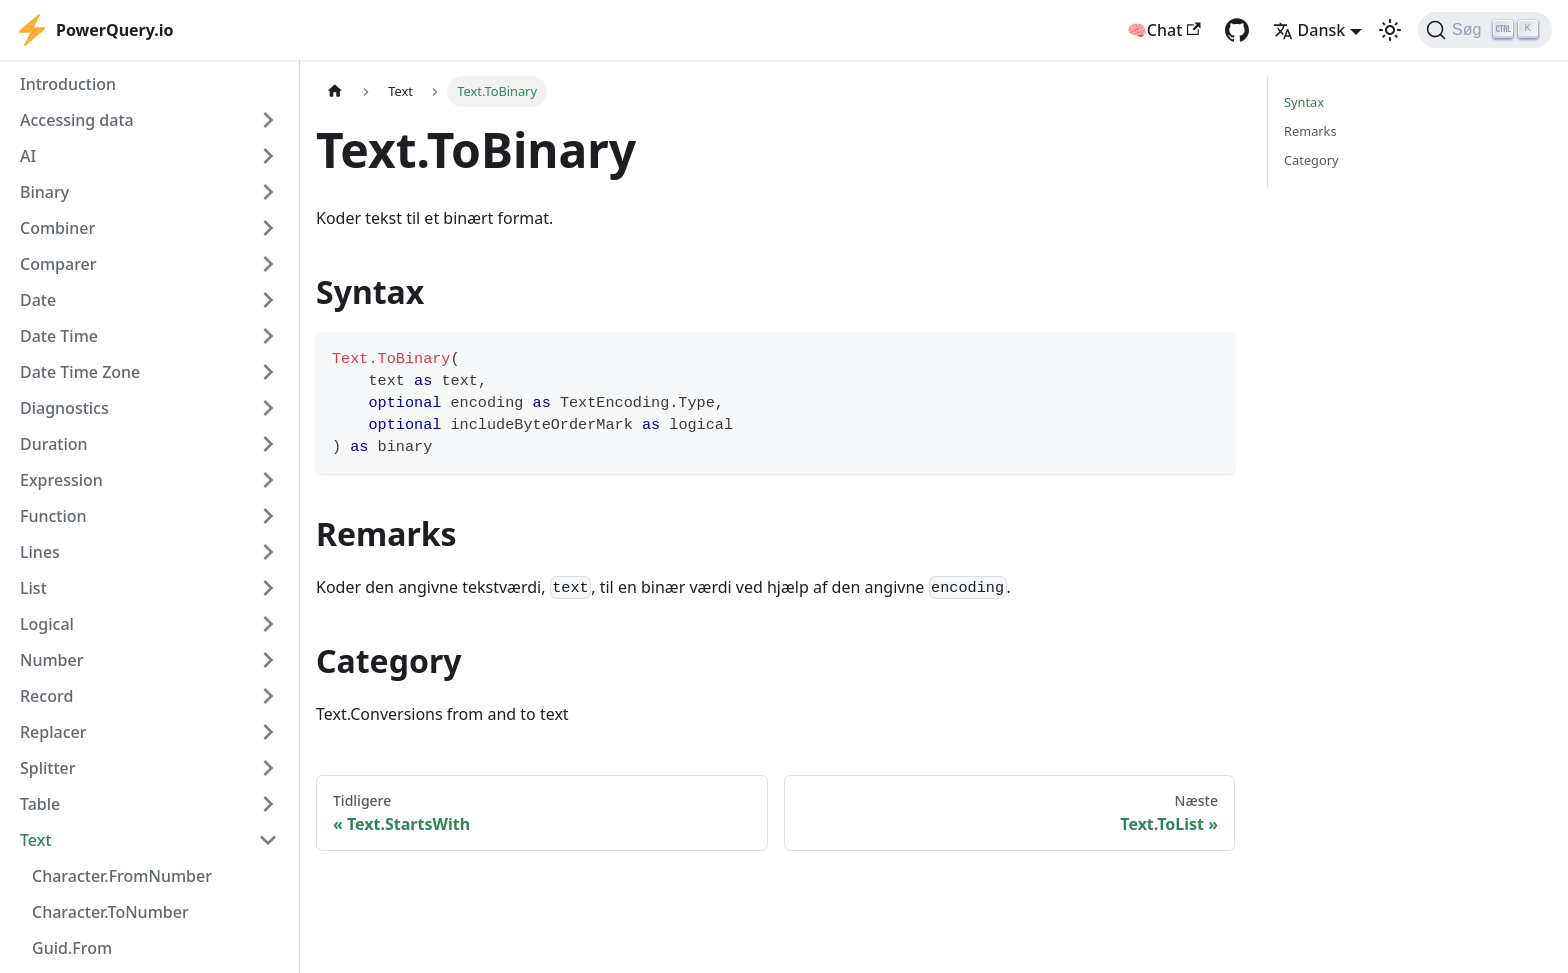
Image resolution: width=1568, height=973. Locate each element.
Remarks (1310, 131)
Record (46, 696)
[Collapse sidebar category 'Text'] (268, 840)
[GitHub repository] (1237, 30)
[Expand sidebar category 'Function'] (268, 516)
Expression (61, 480)
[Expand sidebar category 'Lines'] (268, 552)
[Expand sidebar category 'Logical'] (268, 624)
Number (51, 660)
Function (53, 516)
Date (38, 300)
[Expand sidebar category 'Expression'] (268, 480)
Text (36, 840)
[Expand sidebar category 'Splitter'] (268, 768)
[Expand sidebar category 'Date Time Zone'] (268, 372)
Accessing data (77, 120)
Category (1311, 160)
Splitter (48, 768)
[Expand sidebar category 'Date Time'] (268, 336)
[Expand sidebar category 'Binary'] (268, 192)
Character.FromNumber (122, 876)
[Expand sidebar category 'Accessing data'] (268, 120)
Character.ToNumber (110, 912)
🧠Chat (1164, 30)
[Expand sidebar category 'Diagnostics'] (268, 408)
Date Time (59, 336)
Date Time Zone (80, 372)
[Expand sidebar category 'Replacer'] (268, 732)
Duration (54, 444)
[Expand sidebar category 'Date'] (268, 300)
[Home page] (335, 91)
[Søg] (1485, 30)
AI (28, 156)
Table (40, 804)
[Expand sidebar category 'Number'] (268, 660)
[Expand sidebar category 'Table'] (268, 804)
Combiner (57, 228)
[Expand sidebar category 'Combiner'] (268, 228)
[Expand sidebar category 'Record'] (268, 696)
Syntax (1304, 102)
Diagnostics (64, 408)
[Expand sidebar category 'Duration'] (268, 444)
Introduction (68, 84)
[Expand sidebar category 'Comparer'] (268, 264)
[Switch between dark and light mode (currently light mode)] (1390, 30)
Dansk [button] (1309, 30)
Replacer (53, 732)
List (33, 588)
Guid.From (72, 948)
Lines (40, 552)
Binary (44, 192)
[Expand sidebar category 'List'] (268, 588)
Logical (47, 624)
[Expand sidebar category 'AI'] (268, 156)
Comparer (58, 264)
